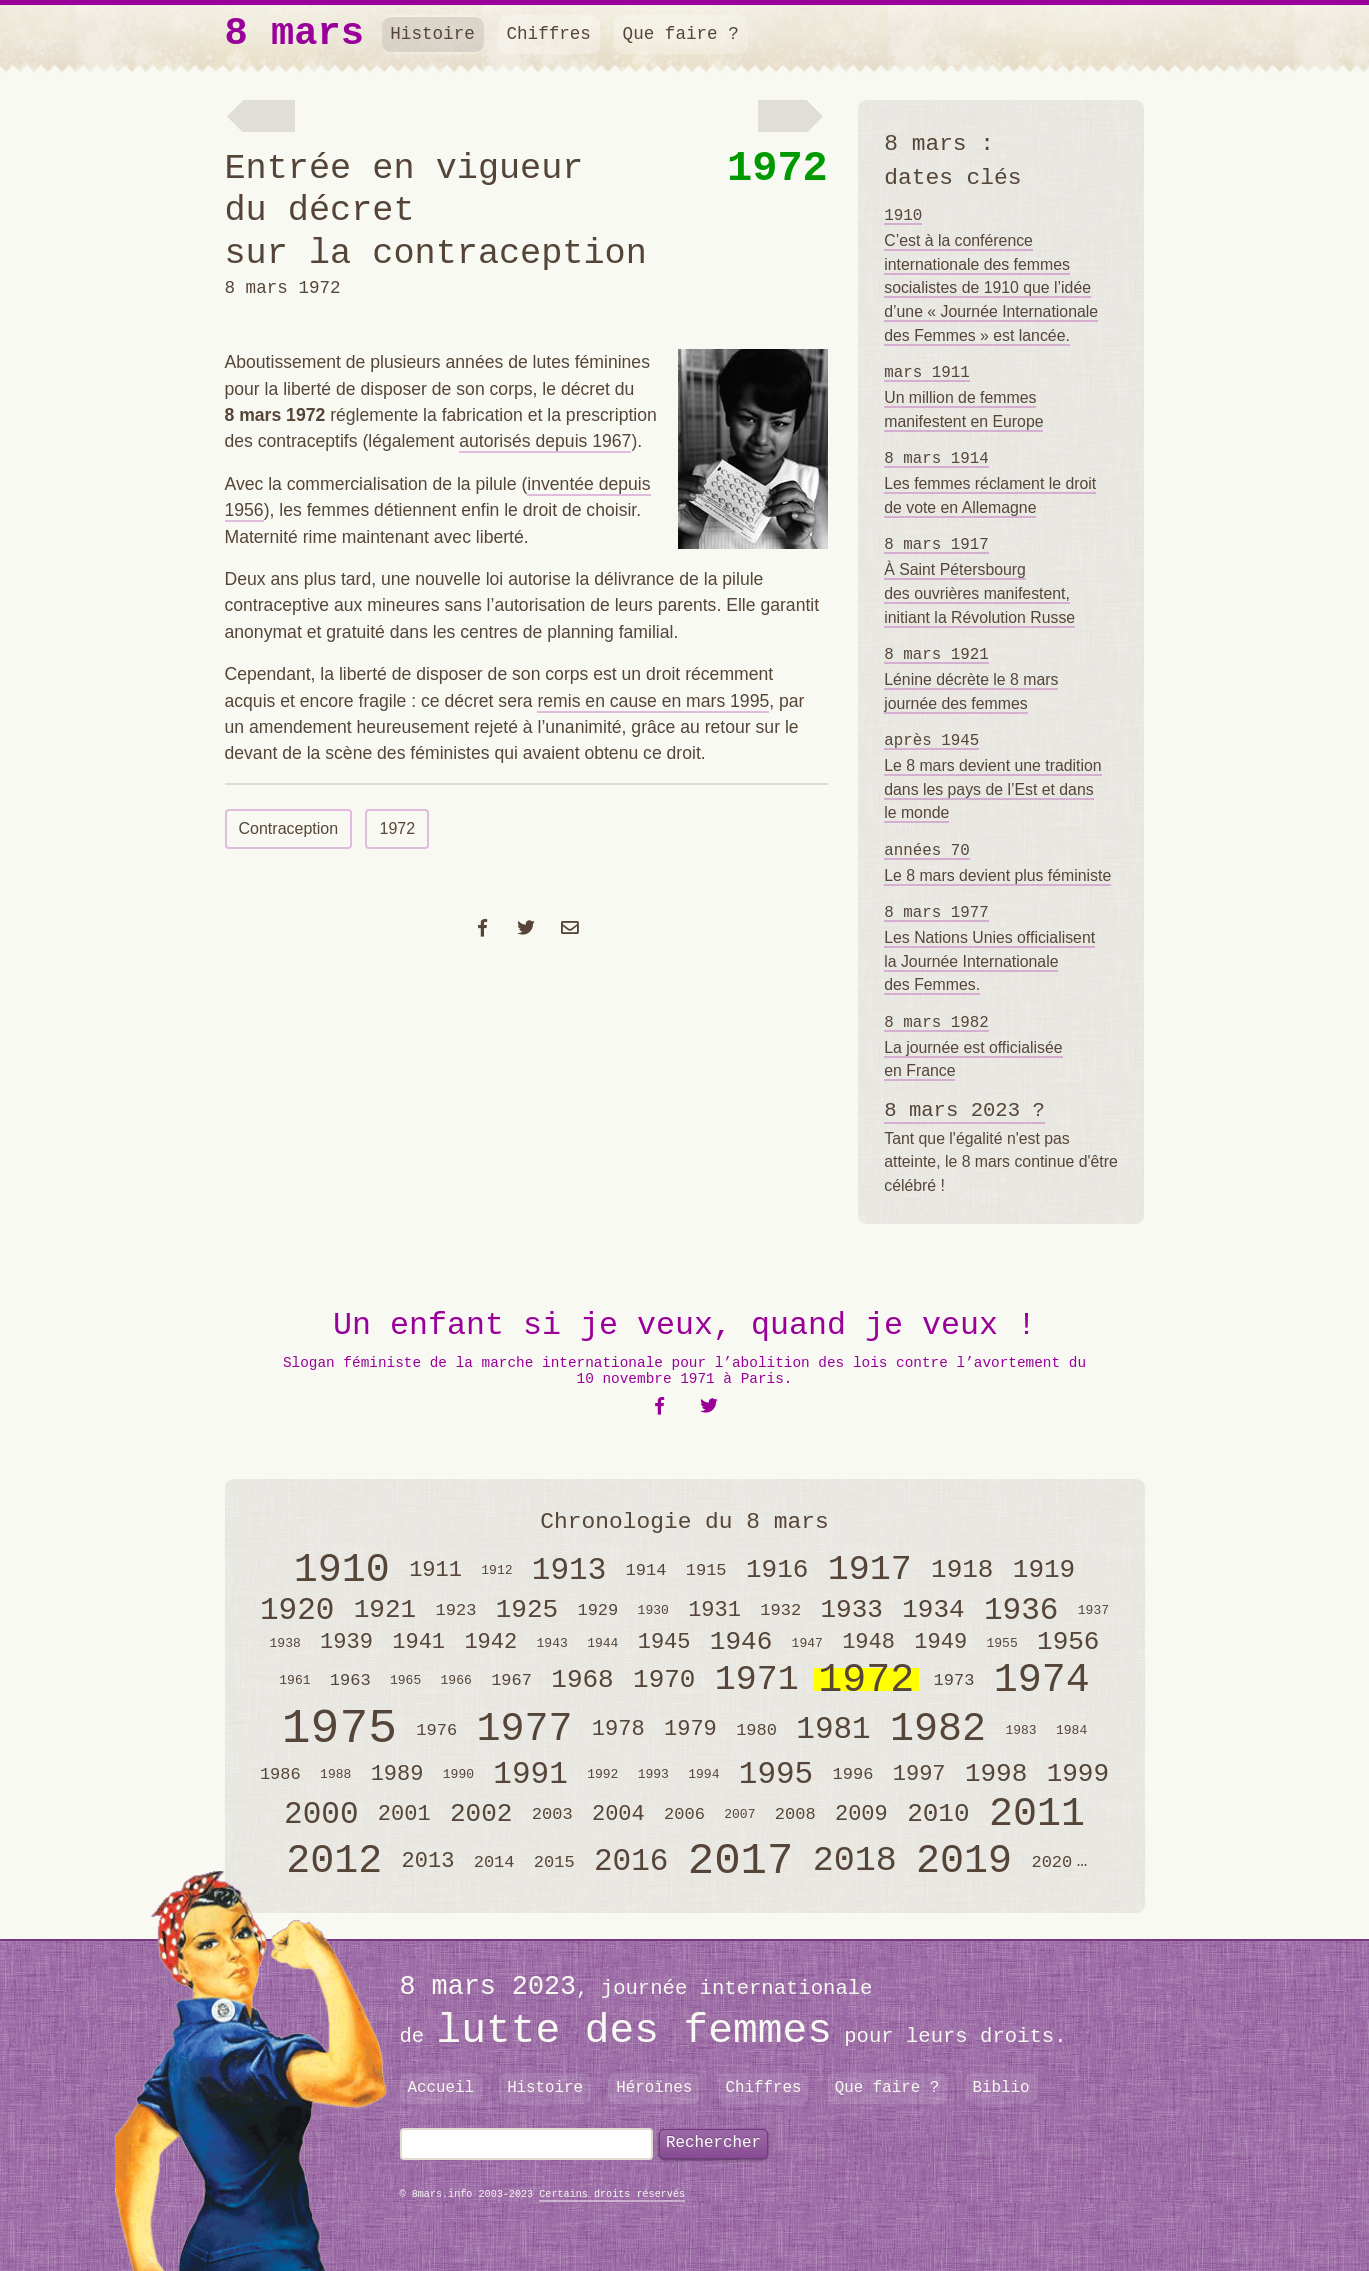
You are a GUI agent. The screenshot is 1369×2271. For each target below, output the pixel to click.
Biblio (1000, 2088)
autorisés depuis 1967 (545, 441)
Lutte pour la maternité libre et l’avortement (260, 119)
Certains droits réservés (612, 2194)
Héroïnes (654, 2088)
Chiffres (548, 34)
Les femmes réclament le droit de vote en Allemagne (990, 483)
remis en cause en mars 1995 (653, 701)
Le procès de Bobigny (796, 119)
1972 (777, 169)
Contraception (289, 828)
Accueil (440, 2088)
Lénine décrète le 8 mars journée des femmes (971, 679)
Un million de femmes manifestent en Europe (963, 397)
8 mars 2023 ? (964, 1110)
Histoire (432, 34)
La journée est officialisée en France (973, 1047)
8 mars (294, 34)
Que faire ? (681, 34)
